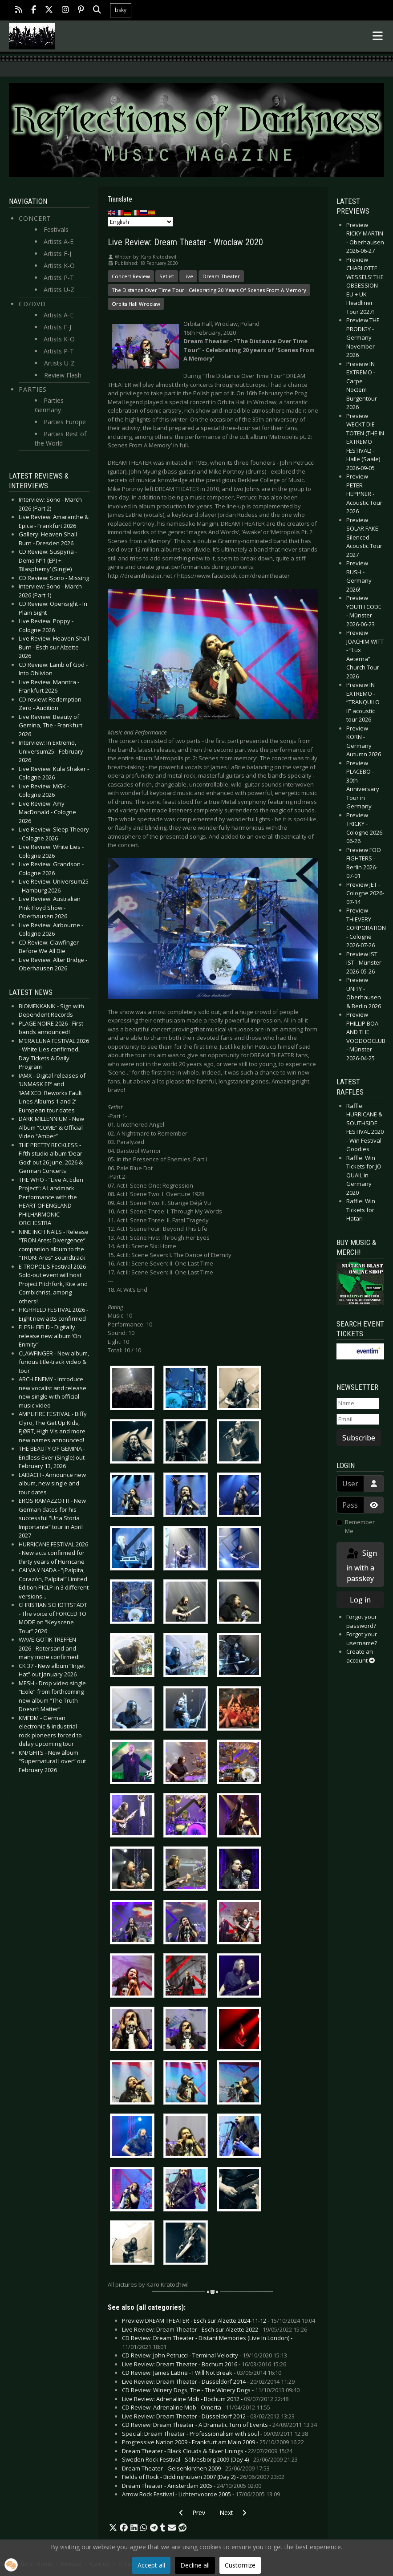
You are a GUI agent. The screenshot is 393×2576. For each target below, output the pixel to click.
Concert (35, 218)
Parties (33, 389)
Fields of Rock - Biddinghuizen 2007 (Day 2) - (203, 2477)
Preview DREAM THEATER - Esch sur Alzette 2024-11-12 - (218, 2320)
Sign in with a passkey (361, 1565)
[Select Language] (140, 222)
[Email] (357, 1419)
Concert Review (131, 276)
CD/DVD (32, 304)
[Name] (357, 1403)
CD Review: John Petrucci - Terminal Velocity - (204, 2355)
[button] (113, 2528)
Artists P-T (59, 277)
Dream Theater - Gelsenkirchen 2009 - (196, 2468)
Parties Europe (65, 422)
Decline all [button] (195, 2565)
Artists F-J (57, 253)
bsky (120, 10)
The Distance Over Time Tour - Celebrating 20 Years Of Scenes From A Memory (209, 290)
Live (188, 276)
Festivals (56, 229)
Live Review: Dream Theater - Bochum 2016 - (204, 2364)
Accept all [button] (151, 2565)
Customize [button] (240, 2565)
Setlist (166, 276)
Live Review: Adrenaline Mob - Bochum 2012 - (205, 2399)
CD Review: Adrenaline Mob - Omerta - (196, 2407)
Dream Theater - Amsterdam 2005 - (191, 2486)
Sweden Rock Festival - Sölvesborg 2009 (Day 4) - (210, 2459)
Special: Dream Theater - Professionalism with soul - (215, 2434)
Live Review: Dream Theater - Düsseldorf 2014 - (208, 2381)
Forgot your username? (361, 1638)
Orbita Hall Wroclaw (136, 303)
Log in (360, 1600)
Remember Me (360, 1526)
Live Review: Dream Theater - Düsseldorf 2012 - (208, 2416)
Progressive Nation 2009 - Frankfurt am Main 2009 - (213, 2442)
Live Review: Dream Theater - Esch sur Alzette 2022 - (214, 2329)
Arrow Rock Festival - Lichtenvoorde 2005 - (201, 2494)
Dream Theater (221, 276)
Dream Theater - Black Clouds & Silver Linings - (207, 2451)
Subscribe (358, 1438)
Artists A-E (58, 241)
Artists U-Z (59, 289)
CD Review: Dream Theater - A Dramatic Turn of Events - (219, 2425)
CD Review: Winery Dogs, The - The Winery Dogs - (211, 2390)
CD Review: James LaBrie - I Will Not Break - (201, 2373)
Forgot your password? (361, 1621)
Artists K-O (59, 265)
